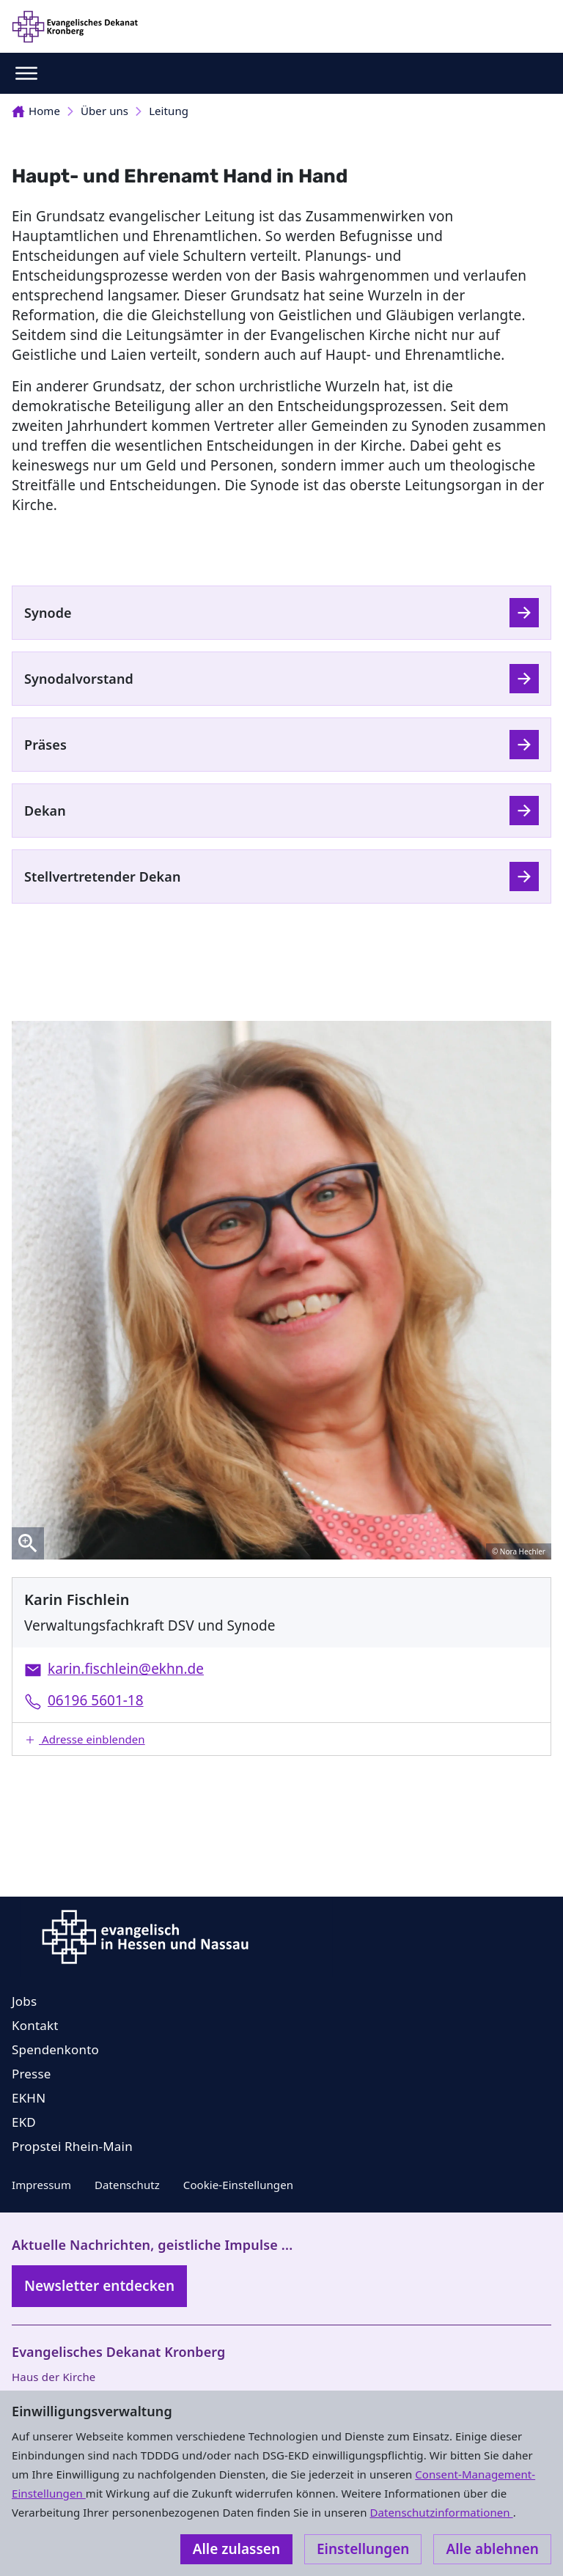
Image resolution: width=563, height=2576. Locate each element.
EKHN (28, 2097)
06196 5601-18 (96, 1700)
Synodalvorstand (78, 678)
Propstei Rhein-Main (72, 2146)
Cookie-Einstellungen (238, 2184)
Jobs (24, 2001)
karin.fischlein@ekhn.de (126, 1668)
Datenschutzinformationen (440, 2512)
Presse (31, 2073)
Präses (45, 744)
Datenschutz (127, 2184)
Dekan (45, 810)
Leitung (168, 110)
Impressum (41, 2184)
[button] (281, 1739)
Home (36, 110)
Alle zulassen (236, 2548)
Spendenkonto (55, 2049)
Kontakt (35, 2025)
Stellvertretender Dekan (102, 876)
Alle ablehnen (492, 2548)
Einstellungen (363, 2548)
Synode (48, 612)
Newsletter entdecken (99, 2285)
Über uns (104, 110)
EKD (24, 2122)
